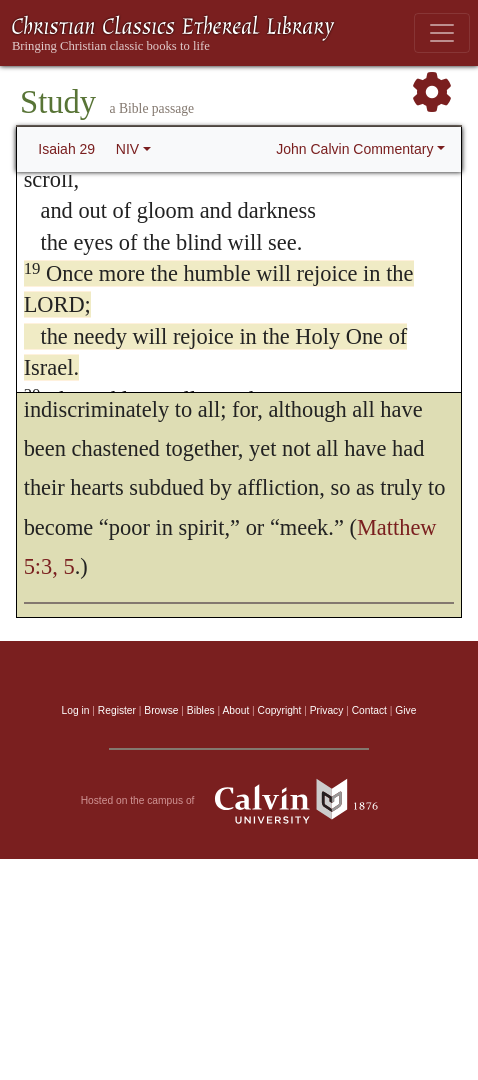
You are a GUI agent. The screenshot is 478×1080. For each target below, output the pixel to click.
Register (117, 710)
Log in (76, 710)
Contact (369, 710)
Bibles (201, 710)
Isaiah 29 (66, 149)
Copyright (280, 710)
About (235, 710)
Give (405, 710)
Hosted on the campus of (239, 801)
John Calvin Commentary (354, 149)
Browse (161, 710)
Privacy (327, 710)
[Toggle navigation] (442, 33)
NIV (127, 149)
